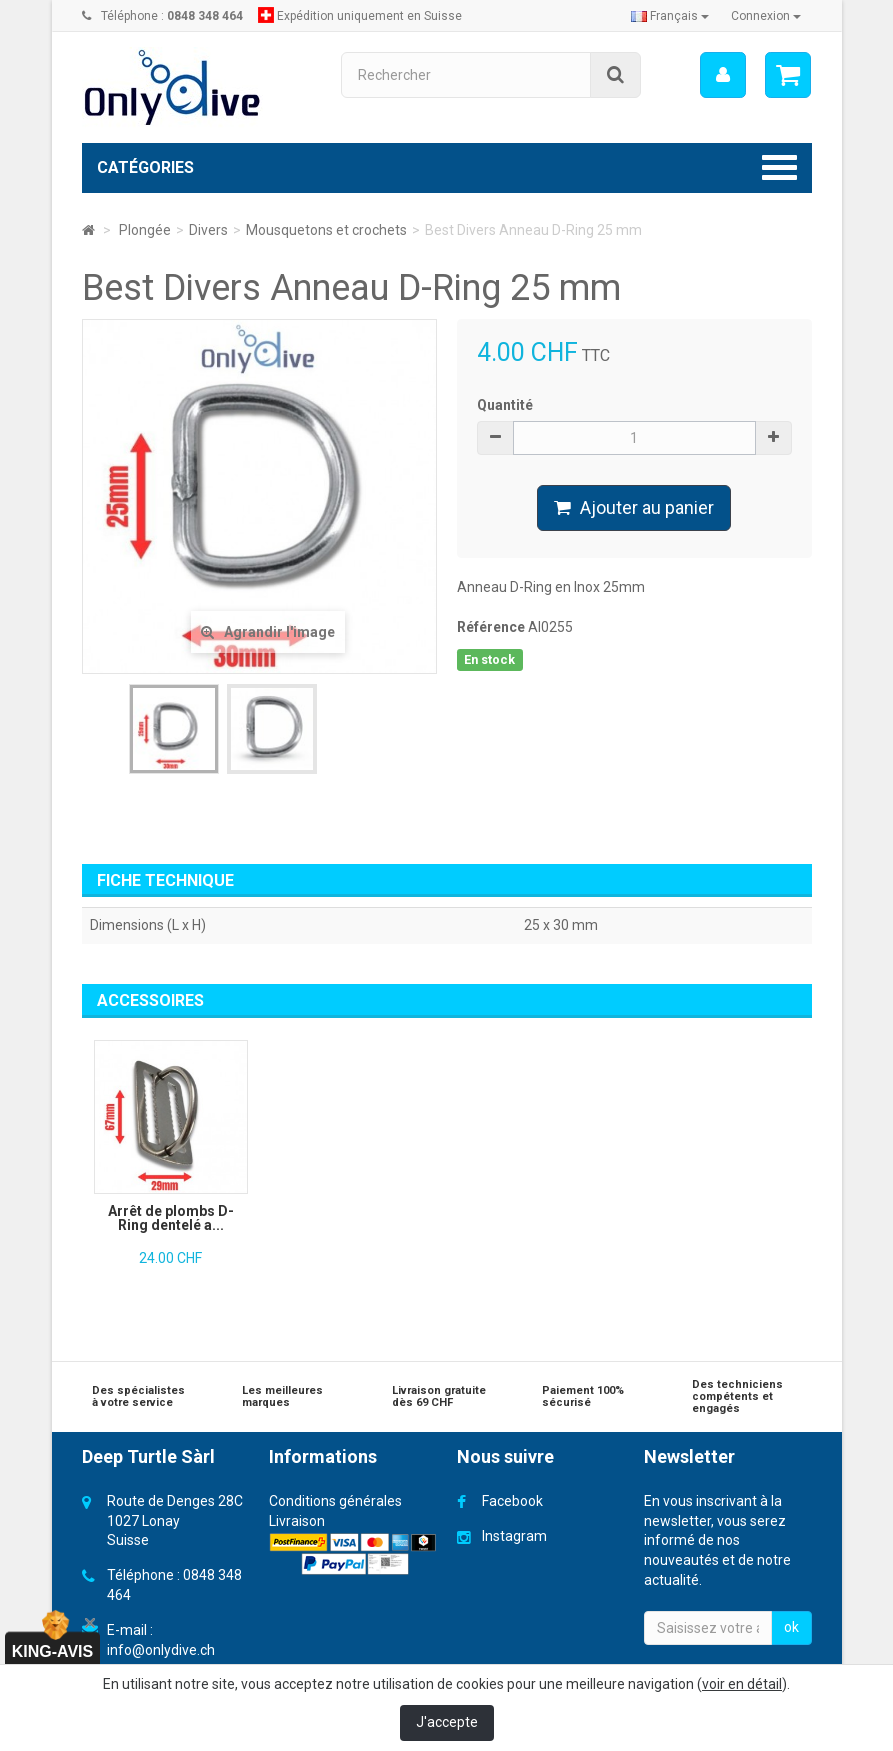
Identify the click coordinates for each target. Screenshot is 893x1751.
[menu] (722, 75)
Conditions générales (335, 1501)
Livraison (297, 1521)
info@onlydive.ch (161, 1650)
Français (670, 16)
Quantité (505, 405)
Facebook (512, 1501)
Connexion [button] (766, 16)
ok (791, 1627)
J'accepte (447, 1722)
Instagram (514, 1536)
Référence (491, 627)
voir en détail (742, 1684)
